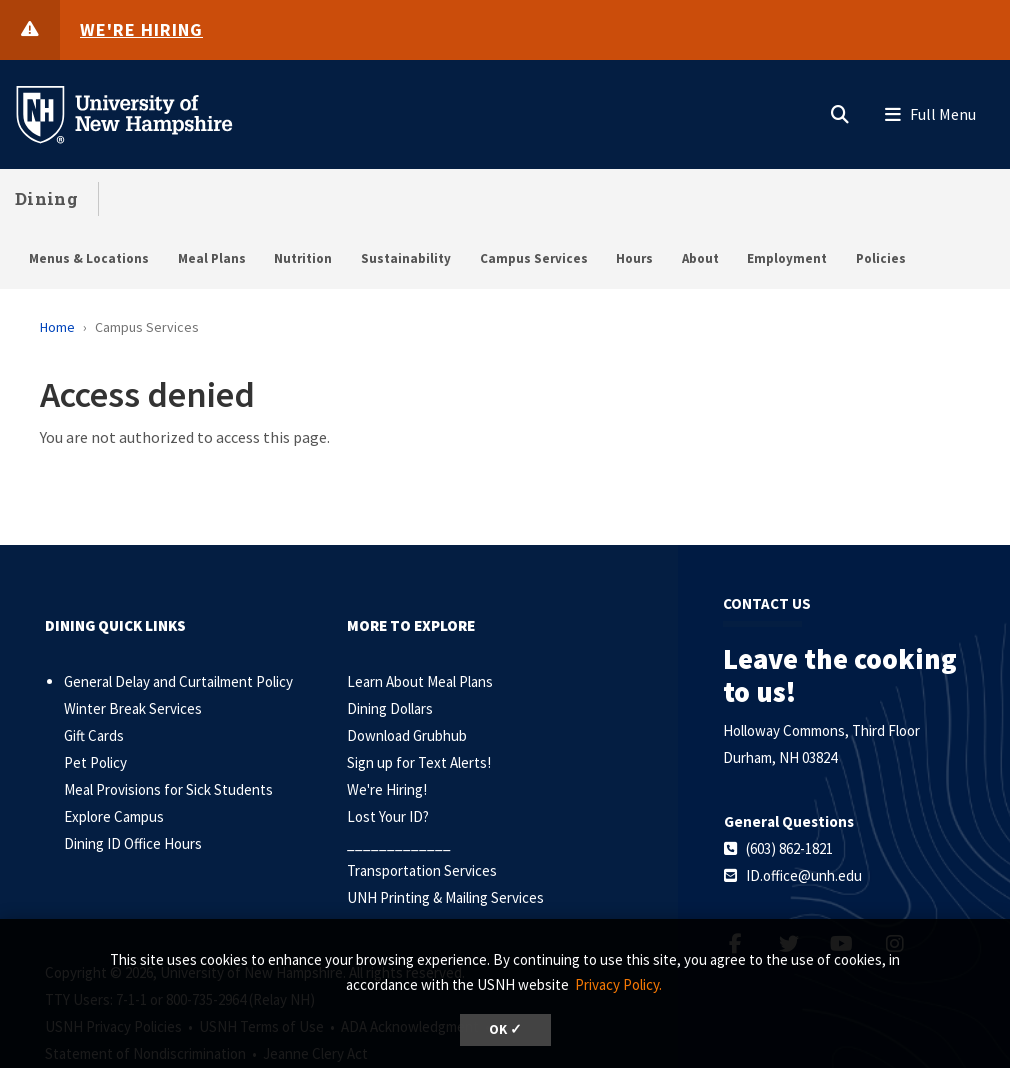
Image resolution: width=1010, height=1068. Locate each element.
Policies (881, 258)
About (700, 258)
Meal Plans (212, 258)
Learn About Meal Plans (420, 681)
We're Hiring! (387, 789)
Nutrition (303, 258)
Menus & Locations (89, 258)
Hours (634, 258)
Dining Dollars (390, 708)
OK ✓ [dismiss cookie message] (505, 1029)
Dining (46, 198)
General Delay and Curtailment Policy (178, 681)
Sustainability (406, 258)
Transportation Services (422, 870)
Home (57, 327)
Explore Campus (114, 816)
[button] (840, 110)
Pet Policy (95, 762)
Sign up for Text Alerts (417, 762)
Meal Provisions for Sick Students (168, 789)
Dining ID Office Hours (133, 843)
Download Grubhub (407, 735)
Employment (787, 258)
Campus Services (534, 258)
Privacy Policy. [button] (618, 984)
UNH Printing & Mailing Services (445, 897)
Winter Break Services (133, 708)
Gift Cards (94, 735)
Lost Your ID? (388, 816)
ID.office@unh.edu (804, 875)
